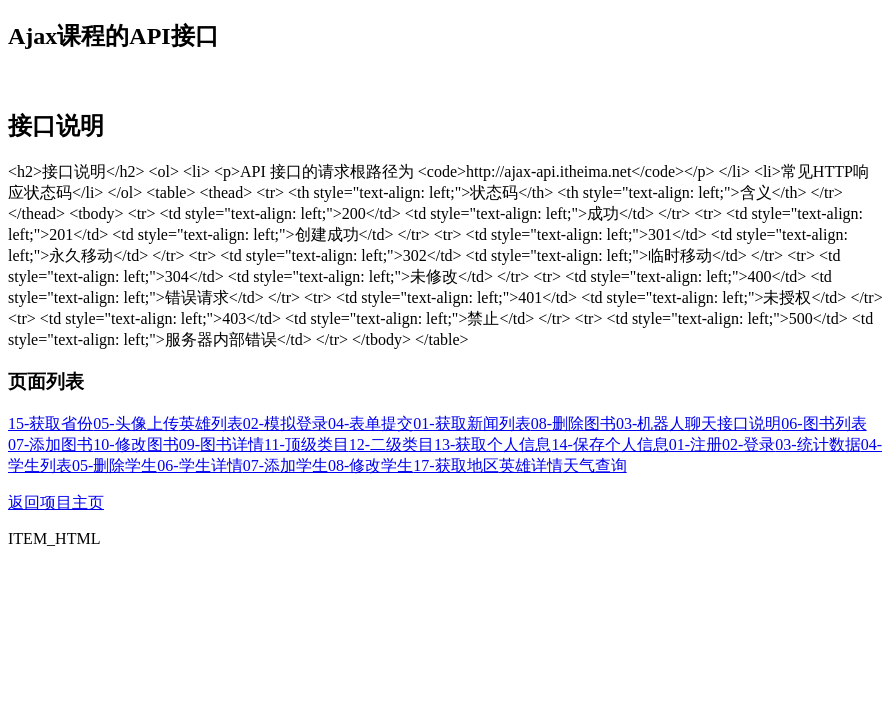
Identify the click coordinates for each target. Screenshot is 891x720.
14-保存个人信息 (609, 444)
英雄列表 (211, 423)
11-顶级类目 (306, 444)
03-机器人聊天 (666, 423)
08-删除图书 (573, 423)
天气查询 (595, 465)
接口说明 (749, 423)
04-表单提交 (370, 423)
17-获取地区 (455, 465)
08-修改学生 (370, 465)
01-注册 (695, 444)
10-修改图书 (135, 444)
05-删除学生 (114, 465)
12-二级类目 (391, 444)
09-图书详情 (221, 444)
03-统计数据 (817, 444)
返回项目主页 (56, 502)
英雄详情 (531, 465)
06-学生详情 (199, 465)
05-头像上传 (135, 423)
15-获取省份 (50, 423)
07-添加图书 (50, 444)
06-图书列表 (823, 423)
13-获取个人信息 (492, 444)
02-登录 (748, 444)
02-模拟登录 (285, 423)
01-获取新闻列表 (471, 423)
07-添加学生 (285, 465)
